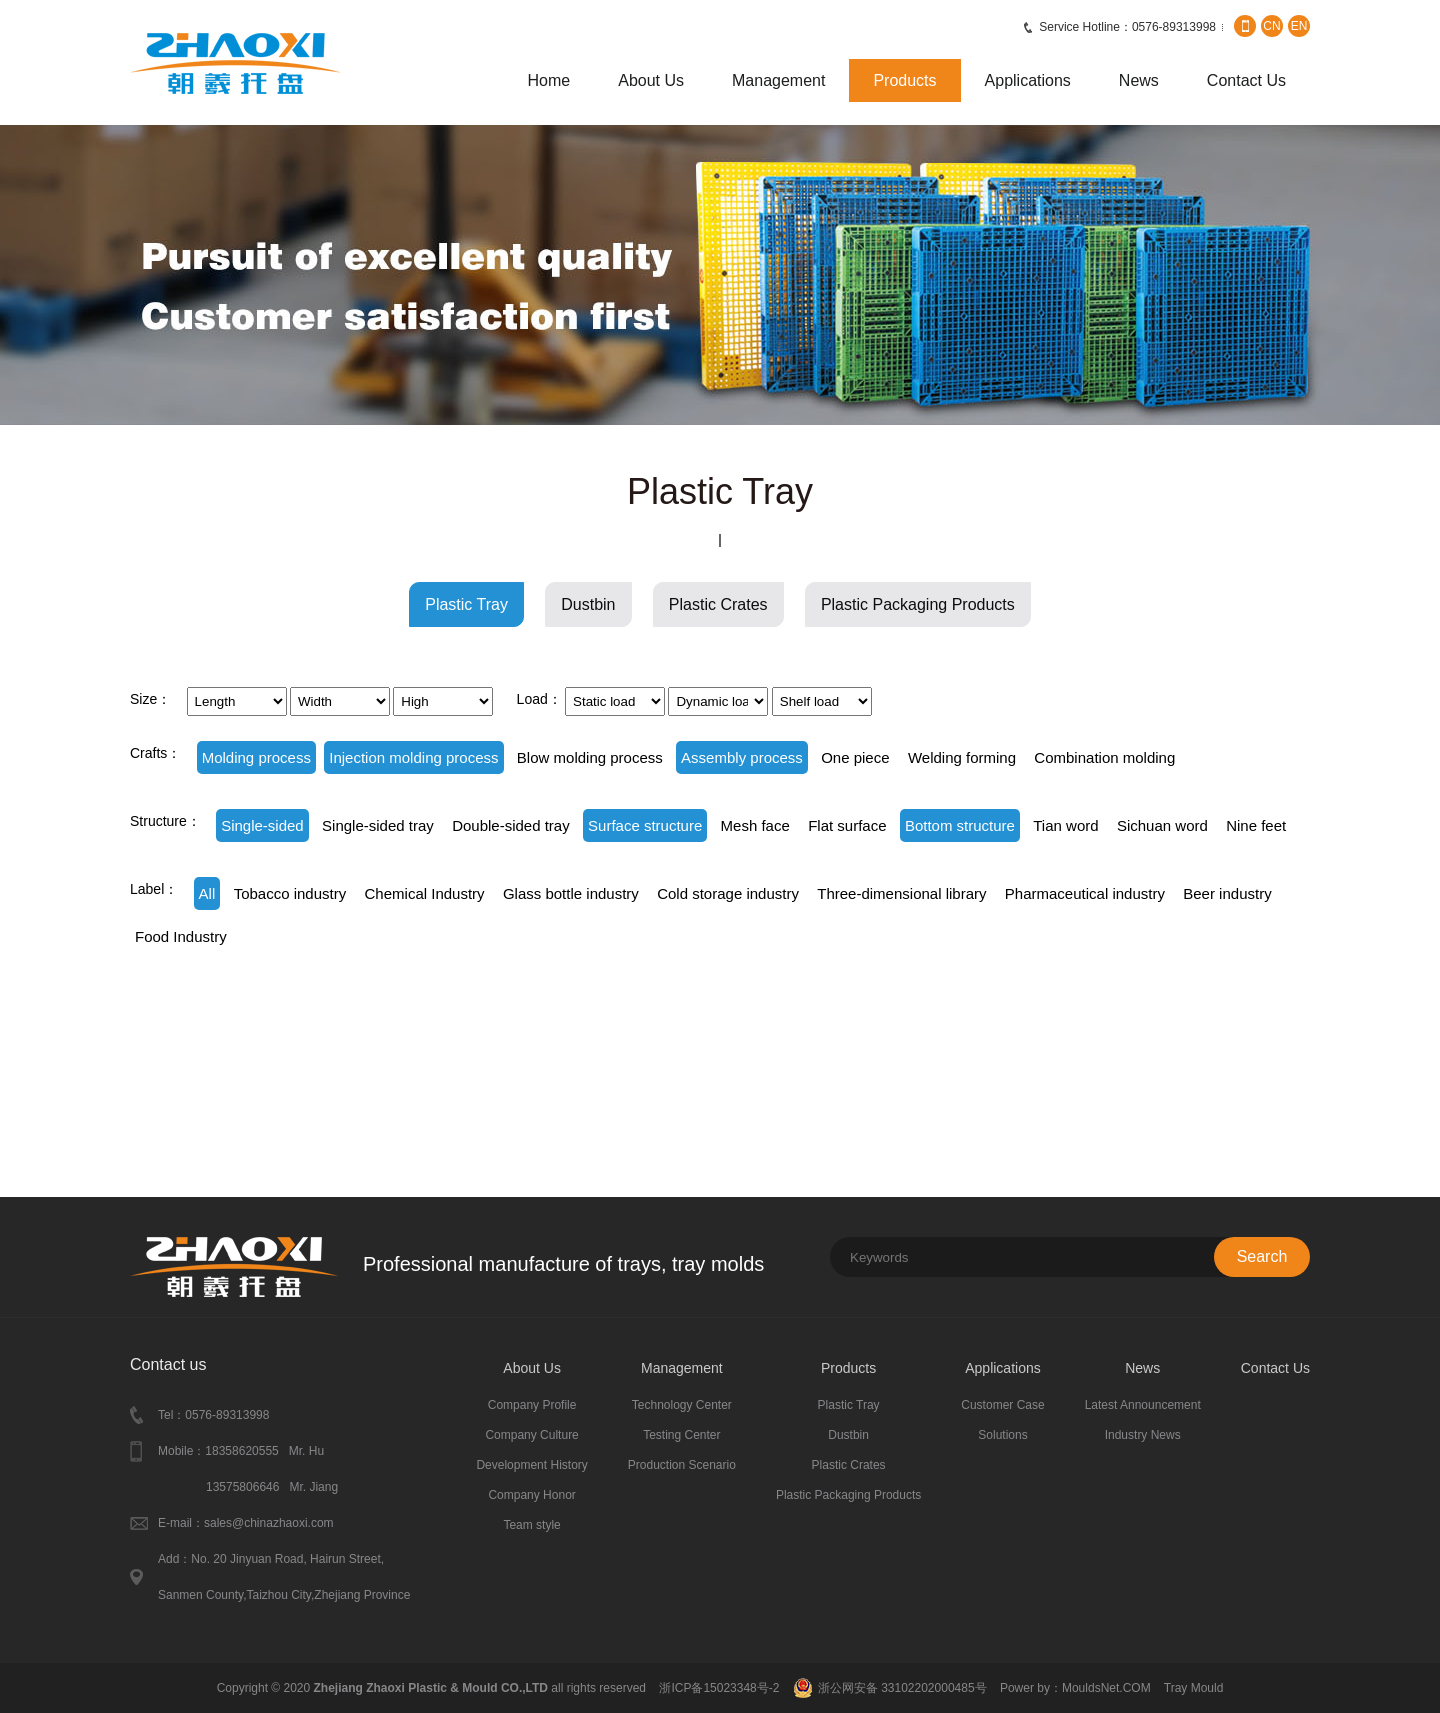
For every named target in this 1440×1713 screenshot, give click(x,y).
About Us (651, 80)
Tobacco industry (290, 893)
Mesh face (755, 825)
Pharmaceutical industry (1085, 893)
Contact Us (1246, 80)
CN (1271, 26)
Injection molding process (413, 757)
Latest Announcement (1143, 1405)
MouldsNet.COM (1108, 1688)
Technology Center (682, 1405)
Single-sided (262, 825)
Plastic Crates (718, 604)
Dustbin (588, 604)
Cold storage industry (728, 893)
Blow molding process (590, 757)
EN (1299, 26)
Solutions (1002, 1435)
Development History (531, 1465)
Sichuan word (1162, 825)
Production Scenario (682, 1465)
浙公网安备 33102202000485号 (902, 1688)
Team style (531, 1525)
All (207, 893)
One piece (855, 757)
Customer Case (1002, 1405)
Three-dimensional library (901, 893)
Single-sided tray (378, 825)
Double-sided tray (511, 825)
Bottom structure (960, 825)
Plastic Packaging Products (918, 604)
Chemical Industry (425, 893)
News (1139, 80)
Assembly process (742, 757)
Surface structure (645, 825)
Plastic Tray (466, 604)
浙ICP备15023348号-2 (719, 1688)
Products (904, 80)
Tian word (1065, 825)
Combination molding (1104, 757)
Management (778, 80)
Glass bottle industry (571, 893)
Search (1262, 1256)
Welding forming (962, 757)
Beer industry (1227, 893)
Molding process (256, 757)
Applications (1028, 80)
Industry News (1143, 1435)
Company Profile (532, 1405)
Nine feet (1256, 825)
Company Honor (531, 1495)
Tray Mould (1194, 1688)
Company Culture (531, 1435)
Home (549, 80)
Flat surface (847, 825)
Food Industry (181, 936)
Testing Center (681, 1435)
